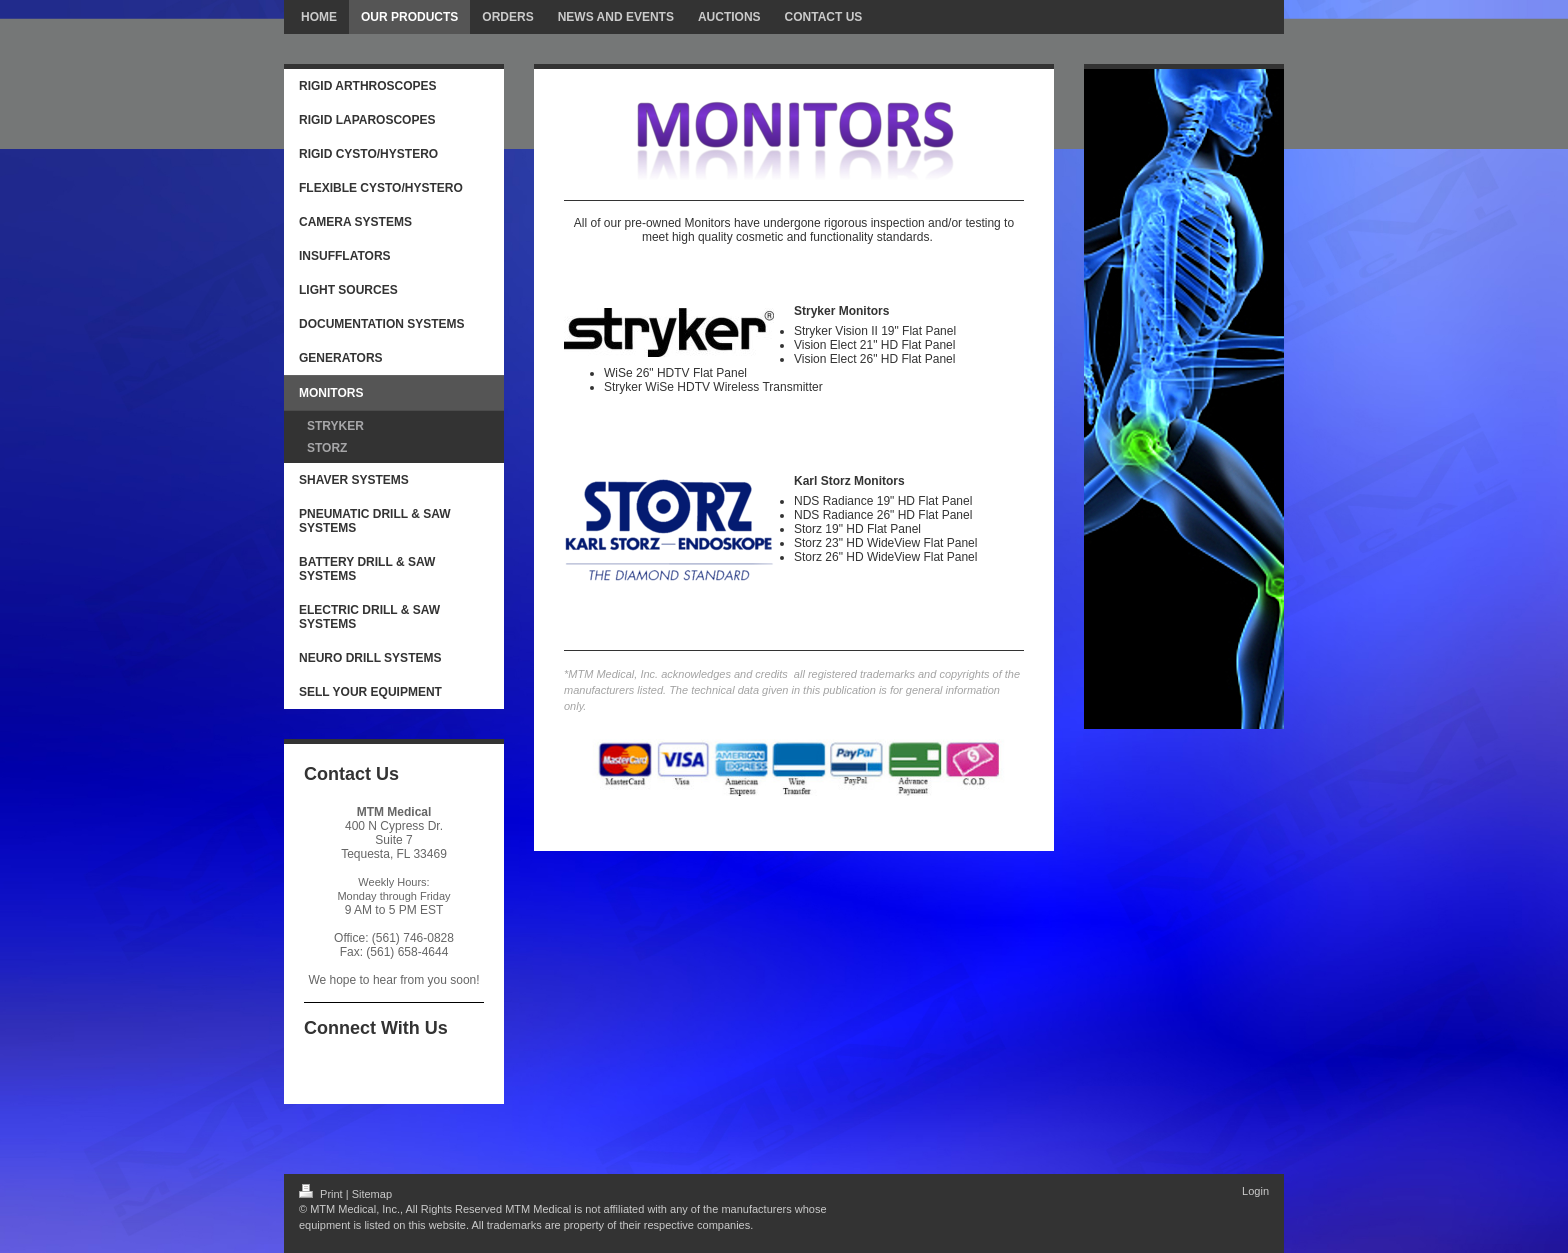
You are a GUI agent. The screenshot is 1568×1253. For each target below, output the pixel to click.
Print (322, 1194)
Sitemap (372, 1194)
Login (1255, 1191)
